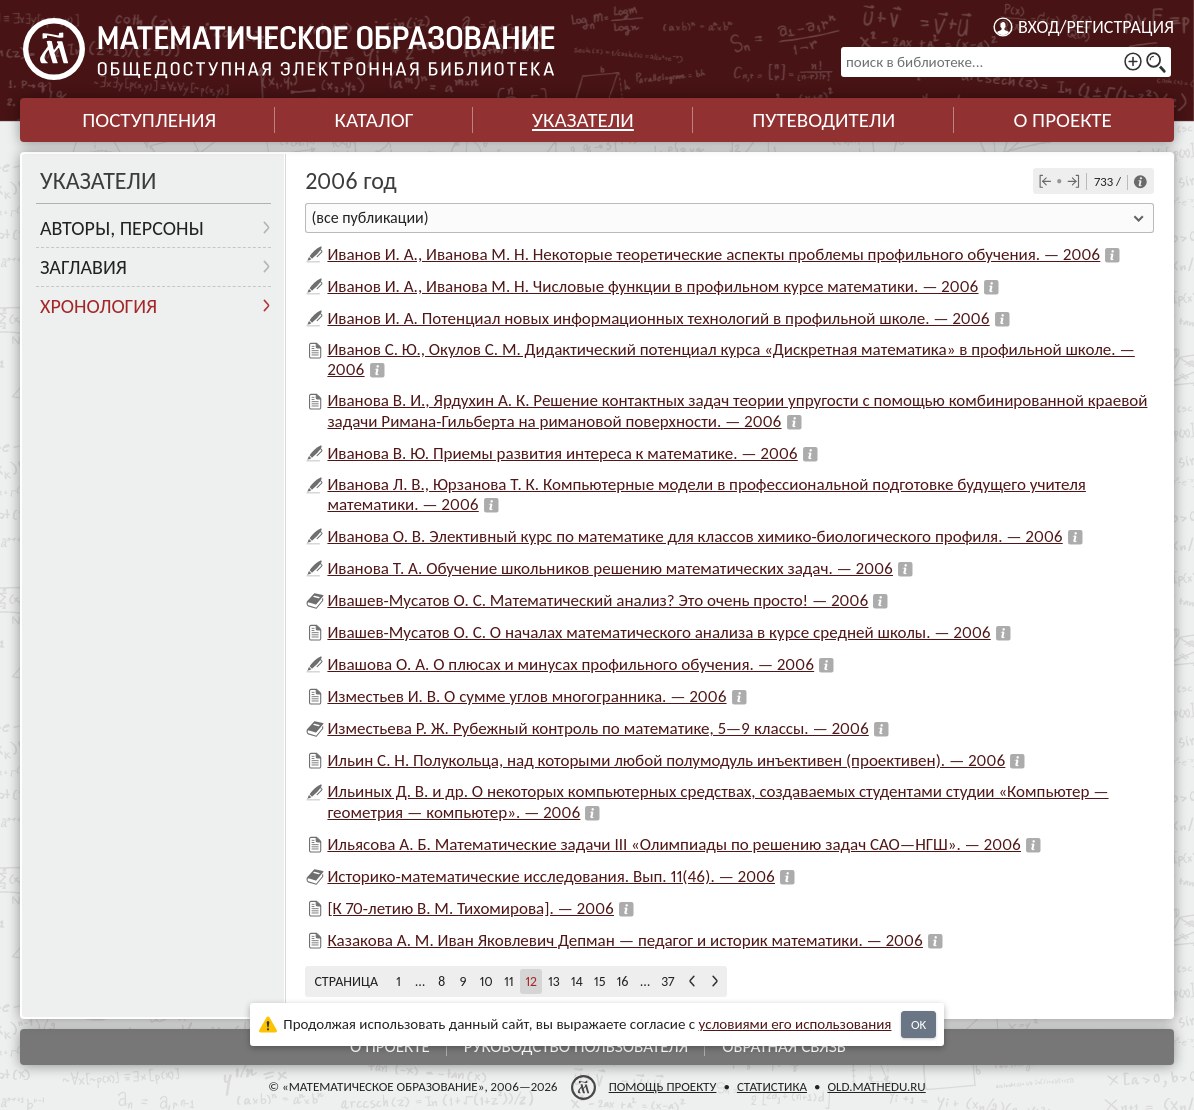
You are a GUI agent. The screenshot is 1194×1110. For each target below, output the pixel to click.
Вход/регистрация (1096, 27)
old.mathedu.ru (876, 1086)
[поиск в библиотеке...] (1006, 62)
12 (531, 981)
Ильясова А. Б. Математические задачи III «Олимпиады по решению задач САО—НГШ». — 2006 (674, 844)
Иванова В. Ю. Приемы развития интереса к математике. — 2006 (562, 453)
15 (600, 981)
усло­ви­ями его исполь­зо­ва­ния (795, 1024)
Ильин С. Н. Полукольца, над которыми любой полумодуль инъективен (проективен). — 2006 (666, 760)
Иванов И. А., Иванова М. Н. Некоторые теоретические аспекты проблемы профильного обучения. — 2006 (713, 254)
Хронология (98, 306)
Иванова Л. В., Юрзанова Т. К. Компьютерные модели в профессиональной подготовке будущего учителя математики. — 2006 (706, 494)
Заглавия (83, 267)
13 (554, 981)
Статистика (772, 1086)
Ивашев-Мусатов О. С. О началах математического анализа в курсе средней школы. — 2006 (658, 632)
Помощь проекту (663, 1086)
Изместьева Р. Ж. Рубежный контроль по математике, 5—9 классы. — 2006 (597, 728)
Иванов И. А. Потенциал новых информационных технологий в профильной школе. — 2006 (658, 318)
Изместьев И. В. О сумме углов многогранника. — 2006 (526, 696)
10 (486, 981)
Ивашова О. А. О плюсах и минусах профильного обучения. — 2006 (570, 664)
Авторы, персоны (122, 228)
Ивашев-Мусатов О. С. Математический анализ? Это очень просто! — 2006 (597, 600)
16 (622, 981)
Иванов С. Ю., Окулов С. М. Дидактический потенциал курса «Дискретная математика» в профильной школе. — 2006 (730, 359)
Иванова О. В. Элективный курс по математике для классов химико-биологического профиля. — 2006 (694, 536)
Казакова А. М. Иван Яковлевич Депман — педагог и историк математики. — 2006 (625, 940)
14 (577, 981)
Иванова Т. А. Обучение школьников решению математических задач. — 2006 (610, 568)
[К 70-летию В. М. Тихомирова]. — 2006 (470, 908)
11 (509, 981)
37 (667, 981)
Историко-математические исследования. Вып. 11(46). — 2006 (551, 876)
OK (918, 1024)
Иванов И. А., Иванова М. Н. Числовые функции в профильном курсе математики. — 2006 (652, 286)
